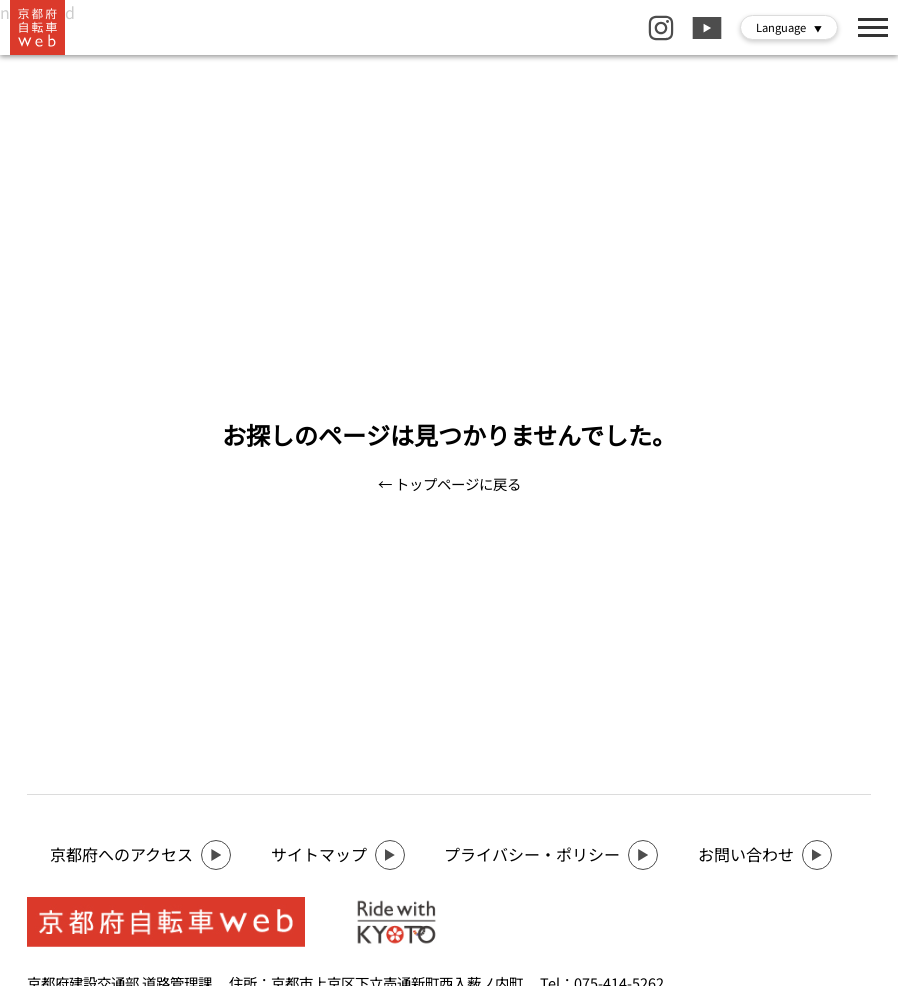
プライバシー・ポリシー (551, 855)
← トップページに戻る (449, 483)
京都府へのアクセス (140, 855)
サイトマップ (338, 855)
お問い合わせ (765, 855)
